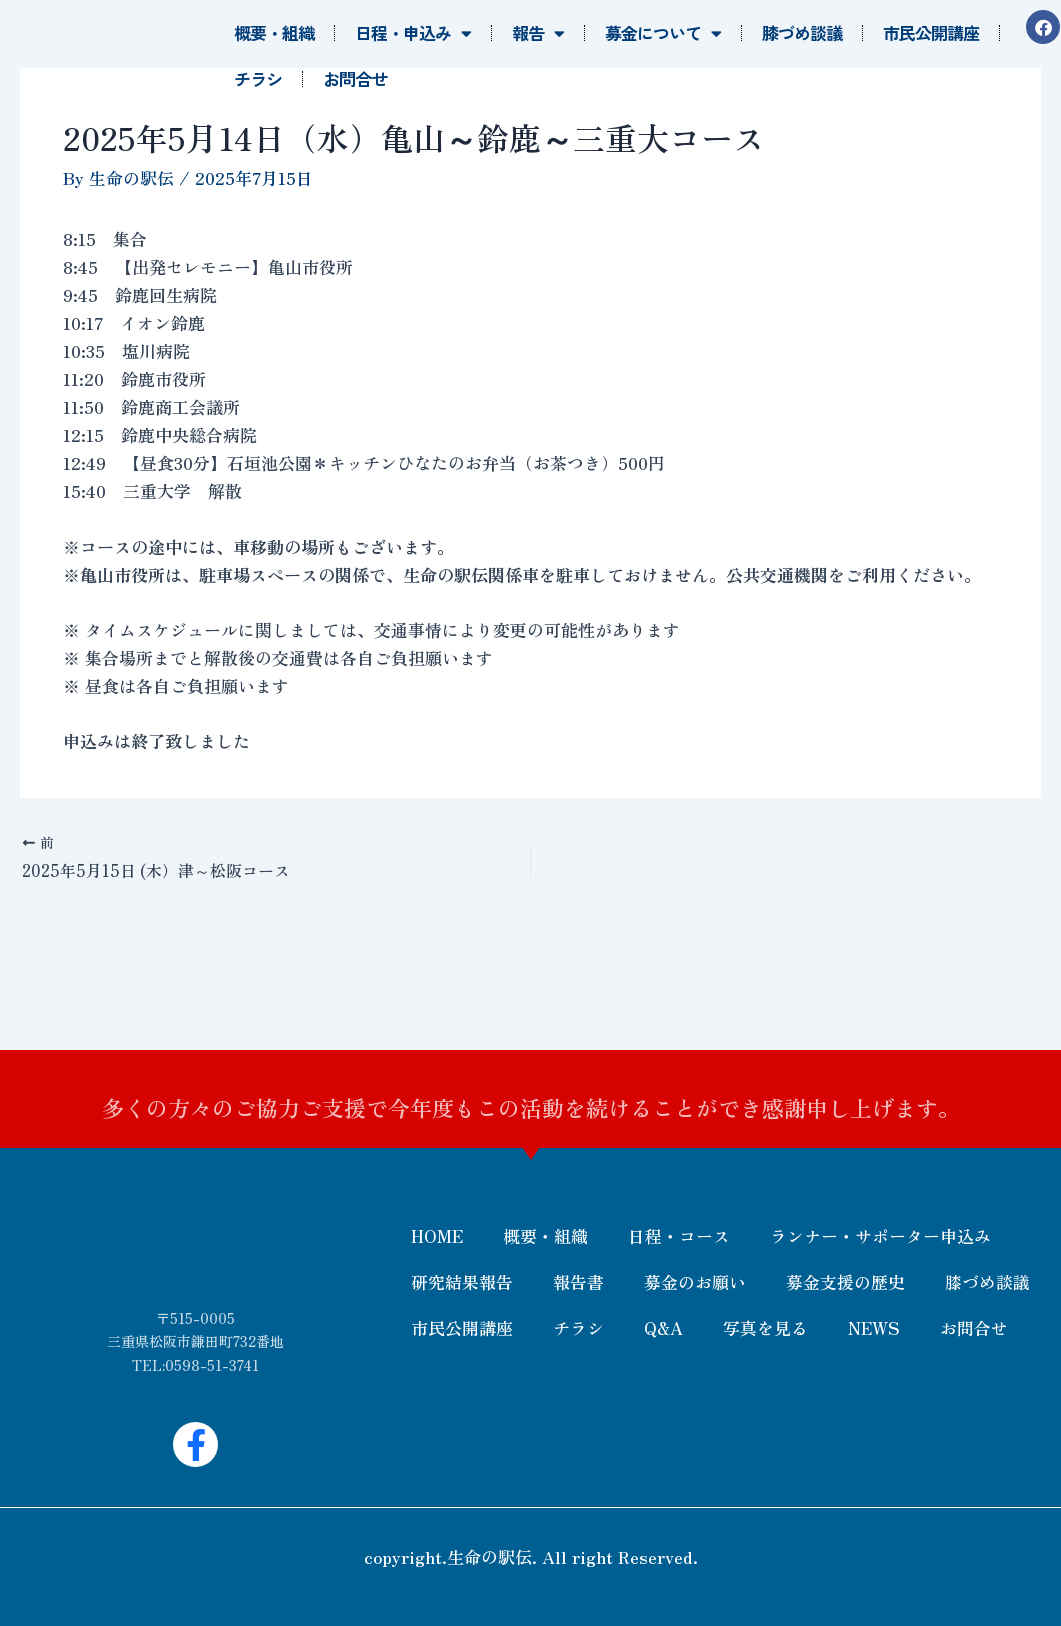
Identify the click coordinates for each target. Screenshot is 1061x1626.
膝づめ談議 (802, 32)
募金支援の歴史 (845, 1281)
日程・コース (679, 1235)
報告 (538, 33)
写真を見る (765, 1327)
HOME (437, 1235)
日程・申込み (413, 33)
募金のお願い (695, 1281)
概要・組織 (274, 32)
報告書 (578, 1281)
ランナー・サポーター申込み (880, 1235)
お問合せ (355, 78)
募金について (663, 33)
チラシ (258, 78)
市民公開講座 (931, 32)
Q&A (663, 1327)
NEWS (874, 1327)
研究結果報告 (462, 1281)
